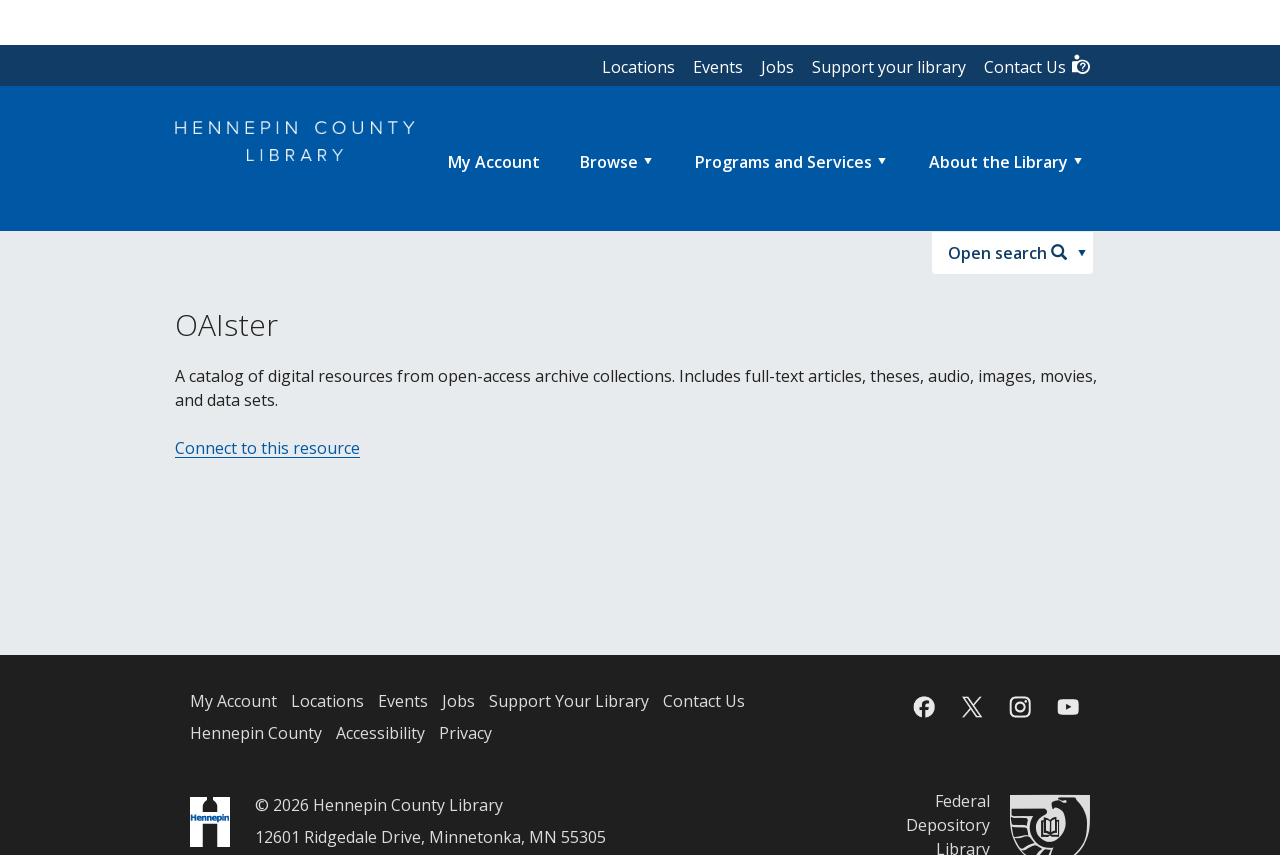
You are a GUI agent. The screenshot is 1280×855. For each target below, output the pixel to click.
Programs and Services (783, 162)
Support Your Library (569, 701)
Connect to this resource (267, 448)
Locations (638, 67)
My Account (233, 701)
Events (718, 67)
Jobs (777, 67)
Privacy (465, 733)
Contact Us (1038, 65)
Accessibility (380, 733)
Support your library (889, 67)
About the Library (998, 162)
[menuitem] (494, 162)
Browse (609, 162)
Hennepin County (256, 733)
